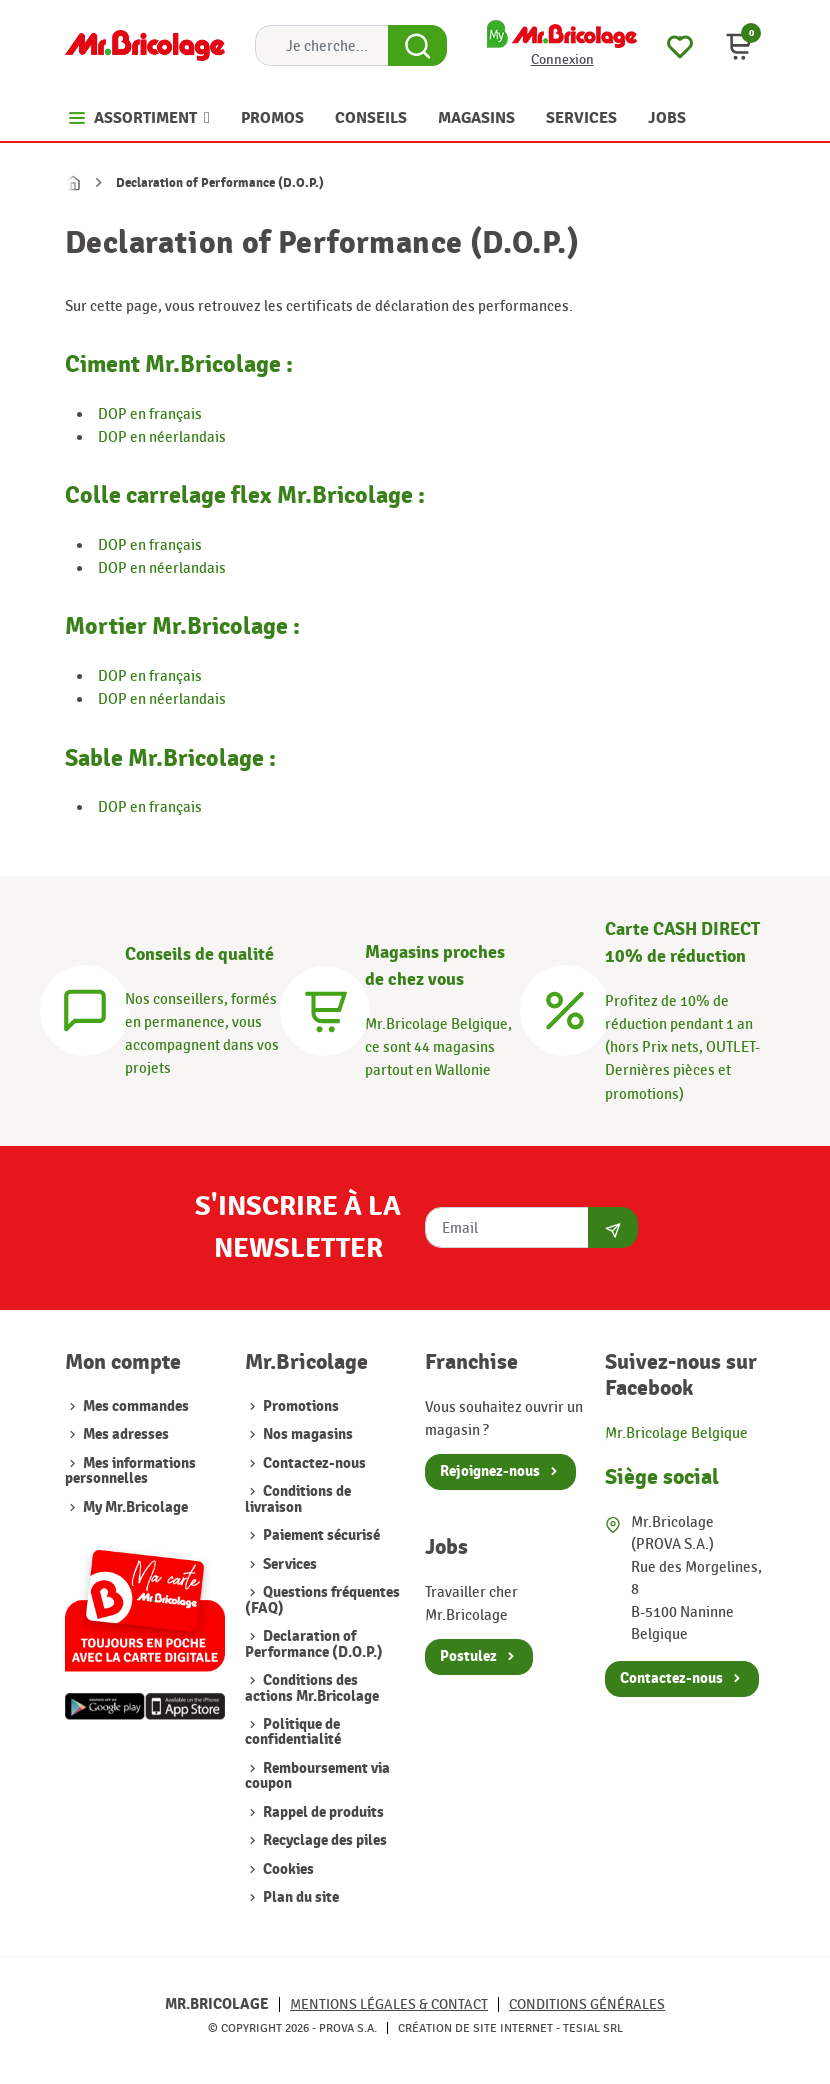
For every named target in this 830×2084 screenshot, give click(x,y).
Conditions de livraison (298, 1499)
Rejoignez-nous (490, 1471)
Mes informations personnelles (130, 1471)
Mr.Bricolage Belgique (676, 1433)
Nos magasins (306, 1434)
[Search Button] (417, 46)
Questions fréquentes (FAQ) (322, 1600)
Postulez (468, 1656)
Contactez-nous (313, 1463)
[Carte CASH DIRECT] (565, 1008)
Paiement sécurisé (320, 1535)
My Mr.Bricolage (135, 1507)
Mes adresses (126, 1434)
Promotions (299, 1406)
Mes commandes (136, 1406)
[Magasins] (325, 1008)
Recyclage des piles (323, 1840)
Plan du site (299, 1897)
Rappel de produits (322, 1812)
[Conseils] (85, 1008)
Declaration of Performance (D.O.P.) (314, 1644)
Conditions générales (587, 2004)
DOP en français (150, 414)
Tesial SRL (593, 2028)
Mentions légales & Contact (389, 2004)
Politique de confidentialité (293, 1732)
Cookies (287, 1869)
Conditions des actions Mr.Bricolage (312, 1688)
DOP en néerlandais (162, 437)
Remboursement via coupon (317, 1776)
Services (288, 1564)
